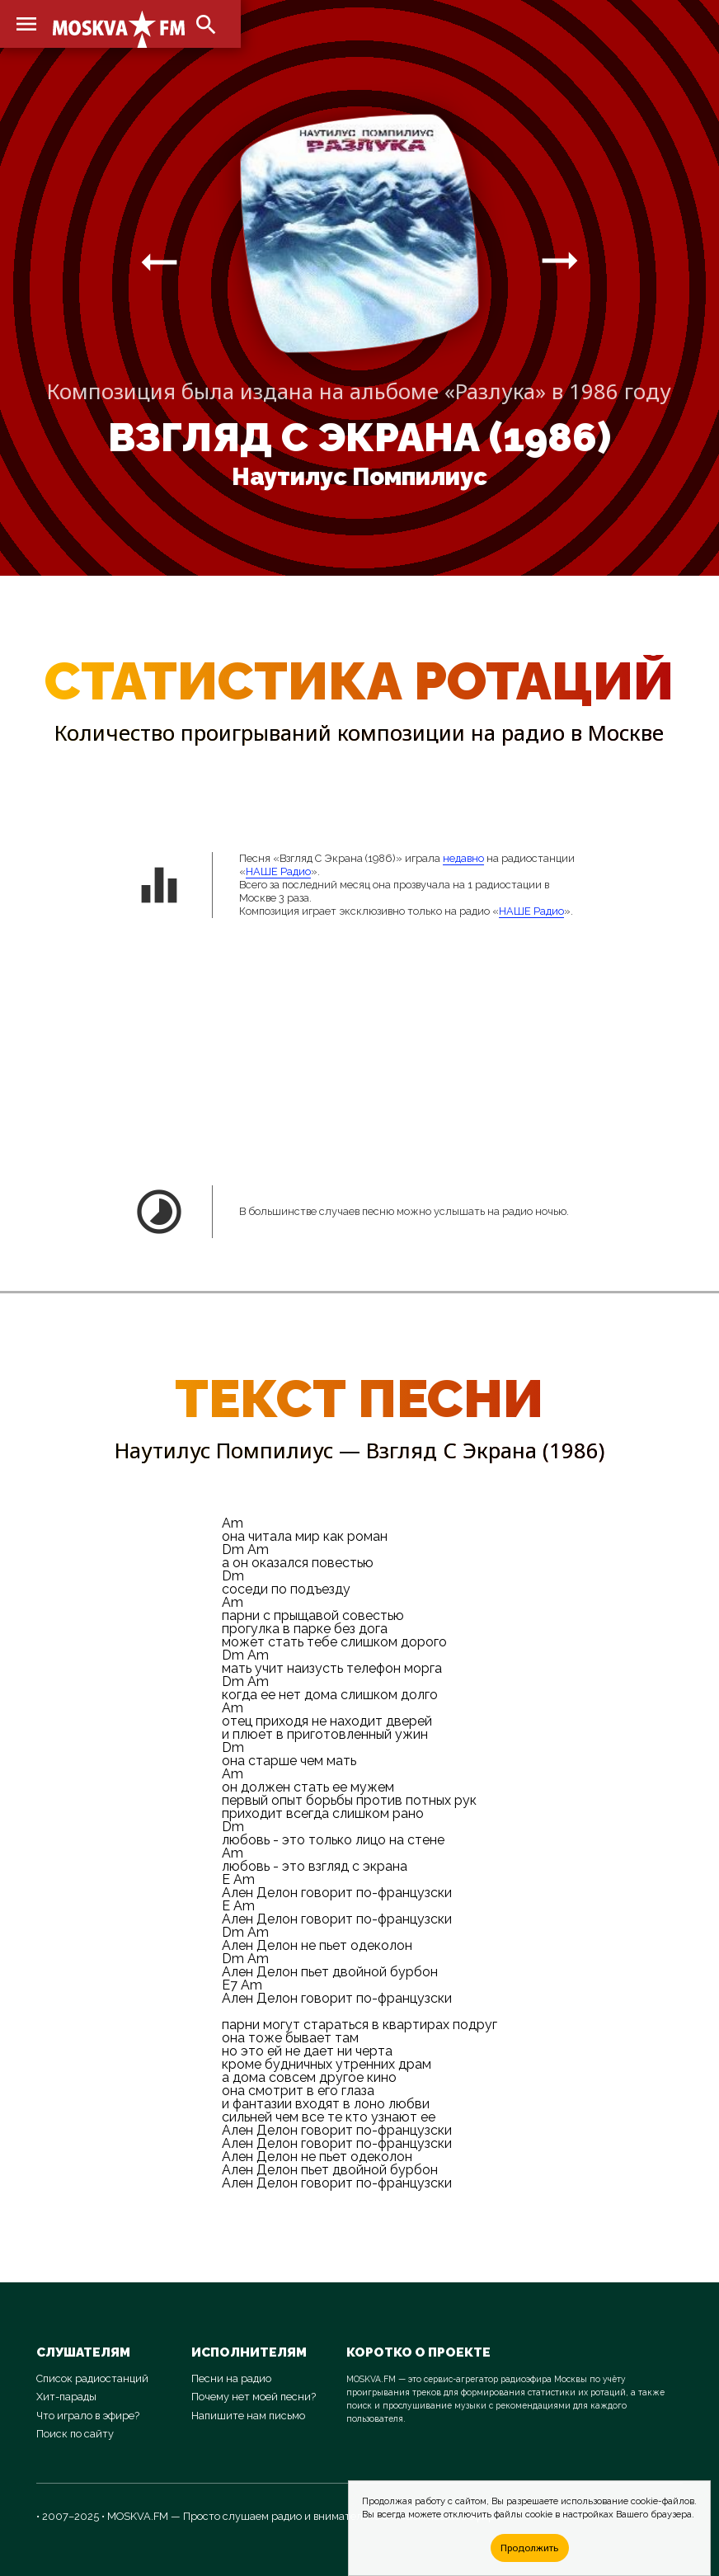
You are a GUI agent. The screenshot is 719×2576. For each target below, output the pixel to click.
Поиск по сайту (75, 2434)
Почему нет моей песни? (253, 2396)
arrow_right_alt (159, 261)
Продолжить (529, 2547)
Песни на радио (231, 2378)
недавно (463, 858)
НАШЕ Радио (278, 871)
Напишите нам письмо (248, 2415)
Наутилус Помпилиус (359, 477)
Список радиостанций (92, 2378)
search (206, 25)
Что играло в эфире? (87, 2415)
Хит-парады (66, 2396)
